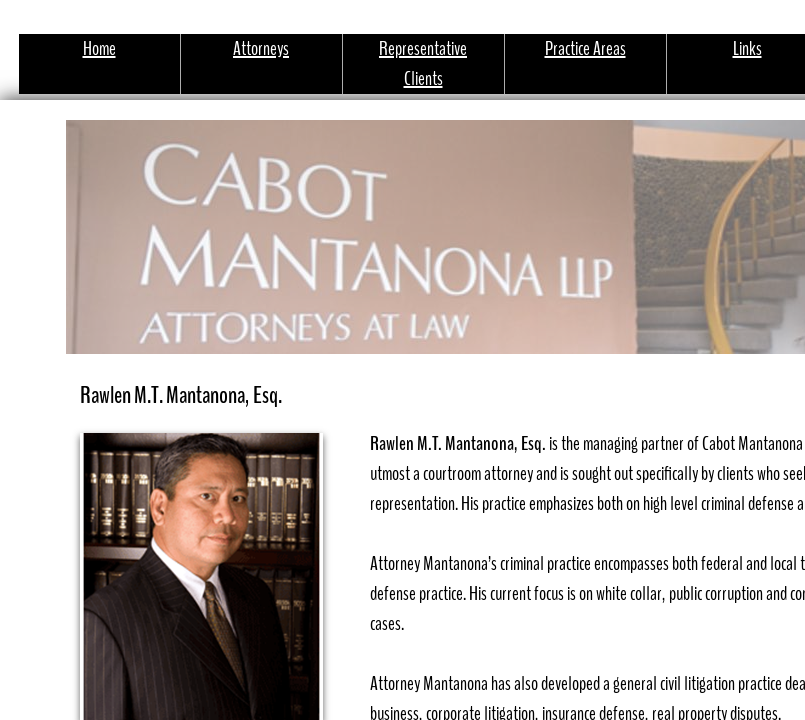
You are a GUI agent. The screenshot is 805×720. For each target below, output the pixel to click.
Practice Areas (585, 48)
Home (99, 48)
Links (747, 48)
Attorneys (261, 48)
